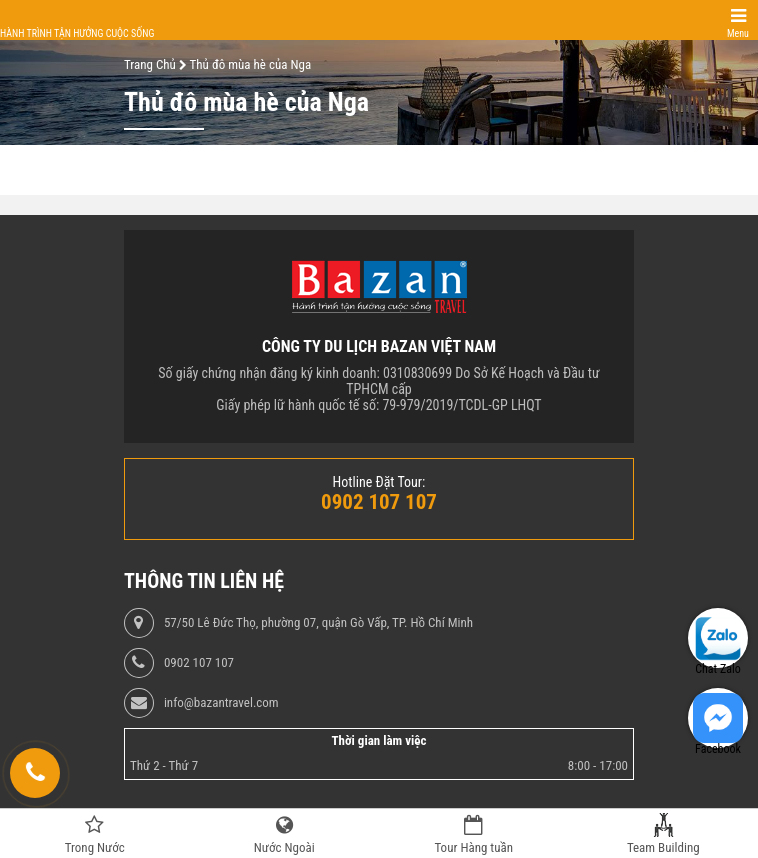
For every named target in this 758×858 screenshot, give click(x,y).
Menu (738, 33)
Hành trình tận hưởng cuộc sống (77, 33)
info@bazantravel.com (221, 703)
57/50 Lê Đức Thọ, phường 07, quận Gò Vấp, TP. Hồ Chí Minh (318, 623)
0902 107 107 (199, 663)
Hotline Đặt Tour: (379, 482)
